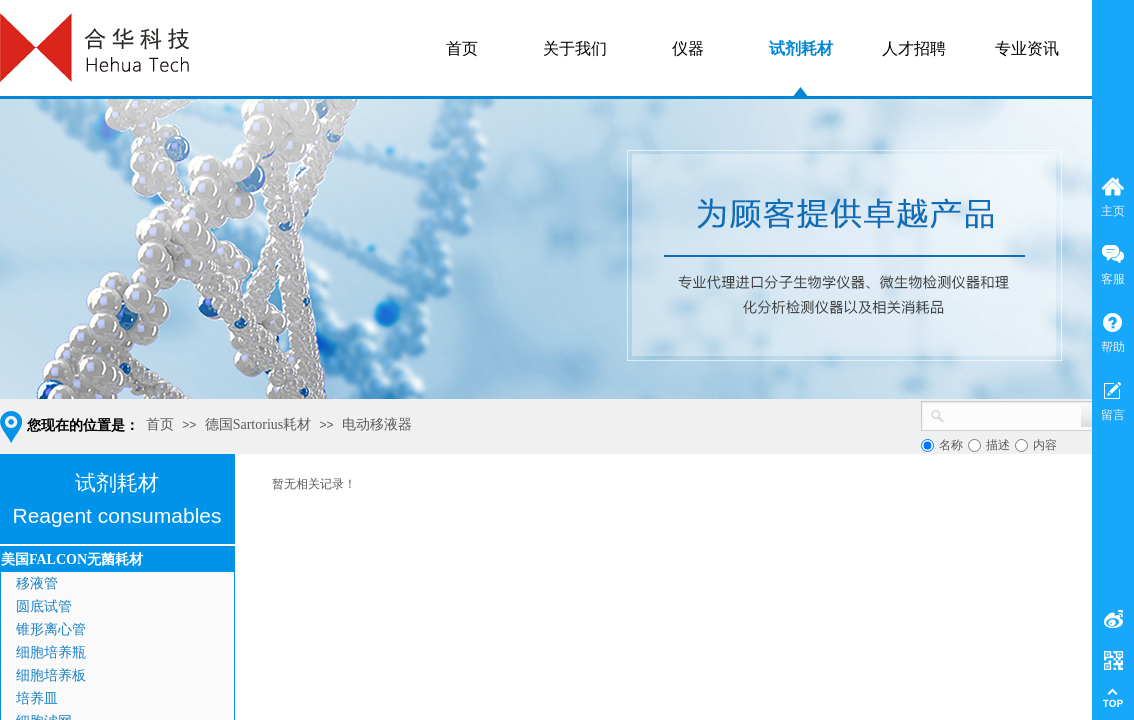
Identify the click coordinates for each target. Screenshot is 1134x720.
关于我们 (575, 48)
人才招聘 (914, 48)
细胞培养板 (51, 675)
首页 (160, 424)
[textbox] (1013, 414)
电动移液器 (377, 424)
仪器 (688, 48)
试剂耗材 (801, 48)
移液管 (37, 583)
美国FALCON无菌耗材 (72, 559)
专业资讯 (1027, 48)
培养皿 (37, 698)
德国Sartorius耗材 (258, 424)
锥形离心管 (51, 629)
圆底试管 (44, 606)
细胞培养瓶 (51, 652)
